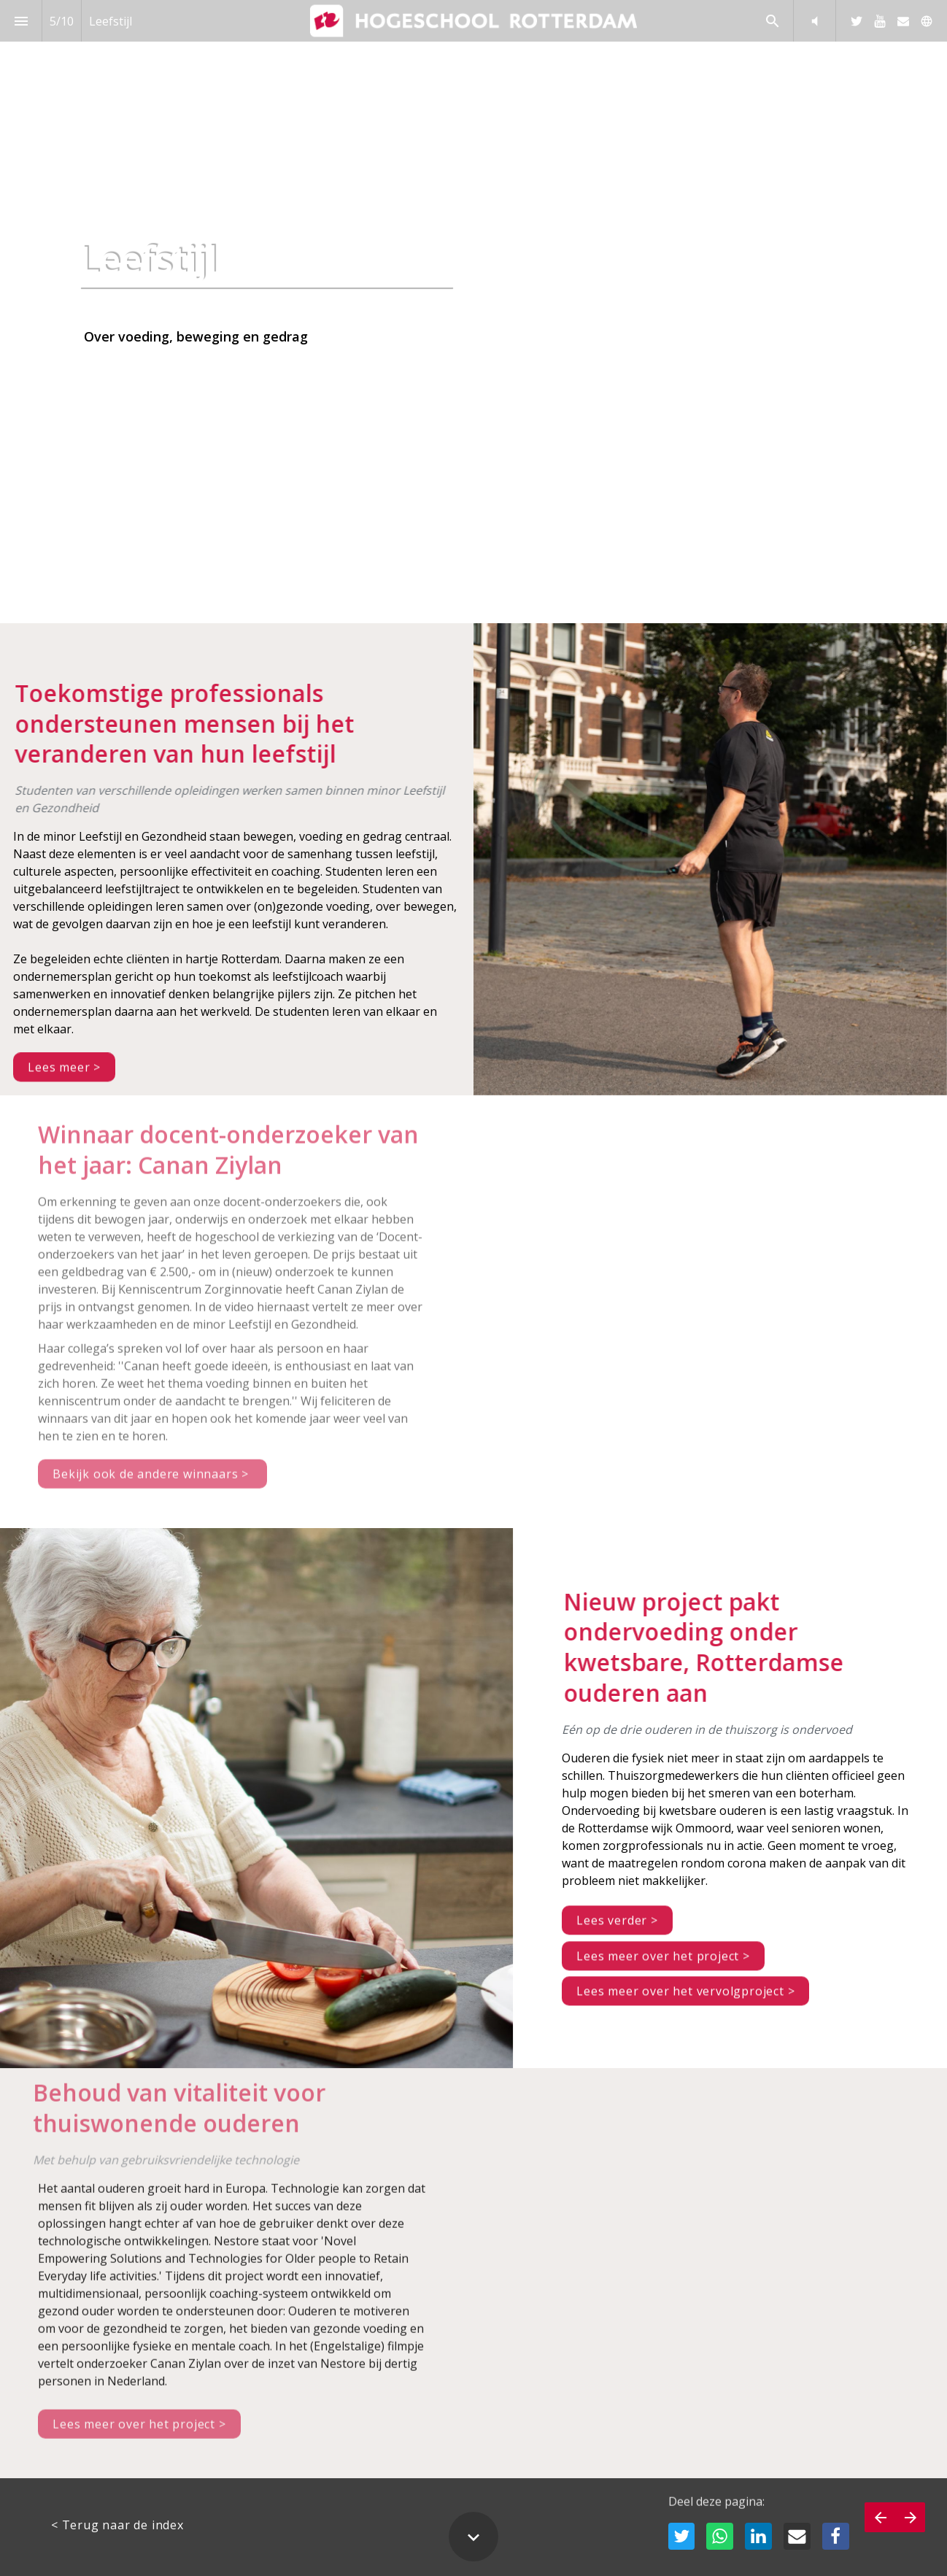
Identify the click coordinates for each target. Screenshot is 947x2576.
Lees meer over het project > (662, 1967)
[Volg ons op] (926, 21)
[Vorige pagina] (880, 2517)
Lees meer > (64, 1079)
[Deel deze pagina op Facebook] (835, 2536)
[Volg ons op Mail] (903, 21)
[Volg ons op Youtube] (880, 21)
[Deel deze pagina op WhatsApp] (719, 2536)
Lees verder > (616, 1931)
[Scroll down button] (473, 2536)
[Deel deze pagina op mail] (797, 2536)
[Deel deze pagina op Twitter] (681, 2536)
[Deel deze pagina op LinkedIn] (758, 2536)
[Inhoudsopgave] (21, 21)
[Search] (772, 21)
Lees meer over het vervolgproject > (685, 2002)
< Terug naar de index (117, 2525)
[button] (814, 21)
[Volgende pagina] (910, 2517)
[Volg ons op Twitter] (856, 21)
